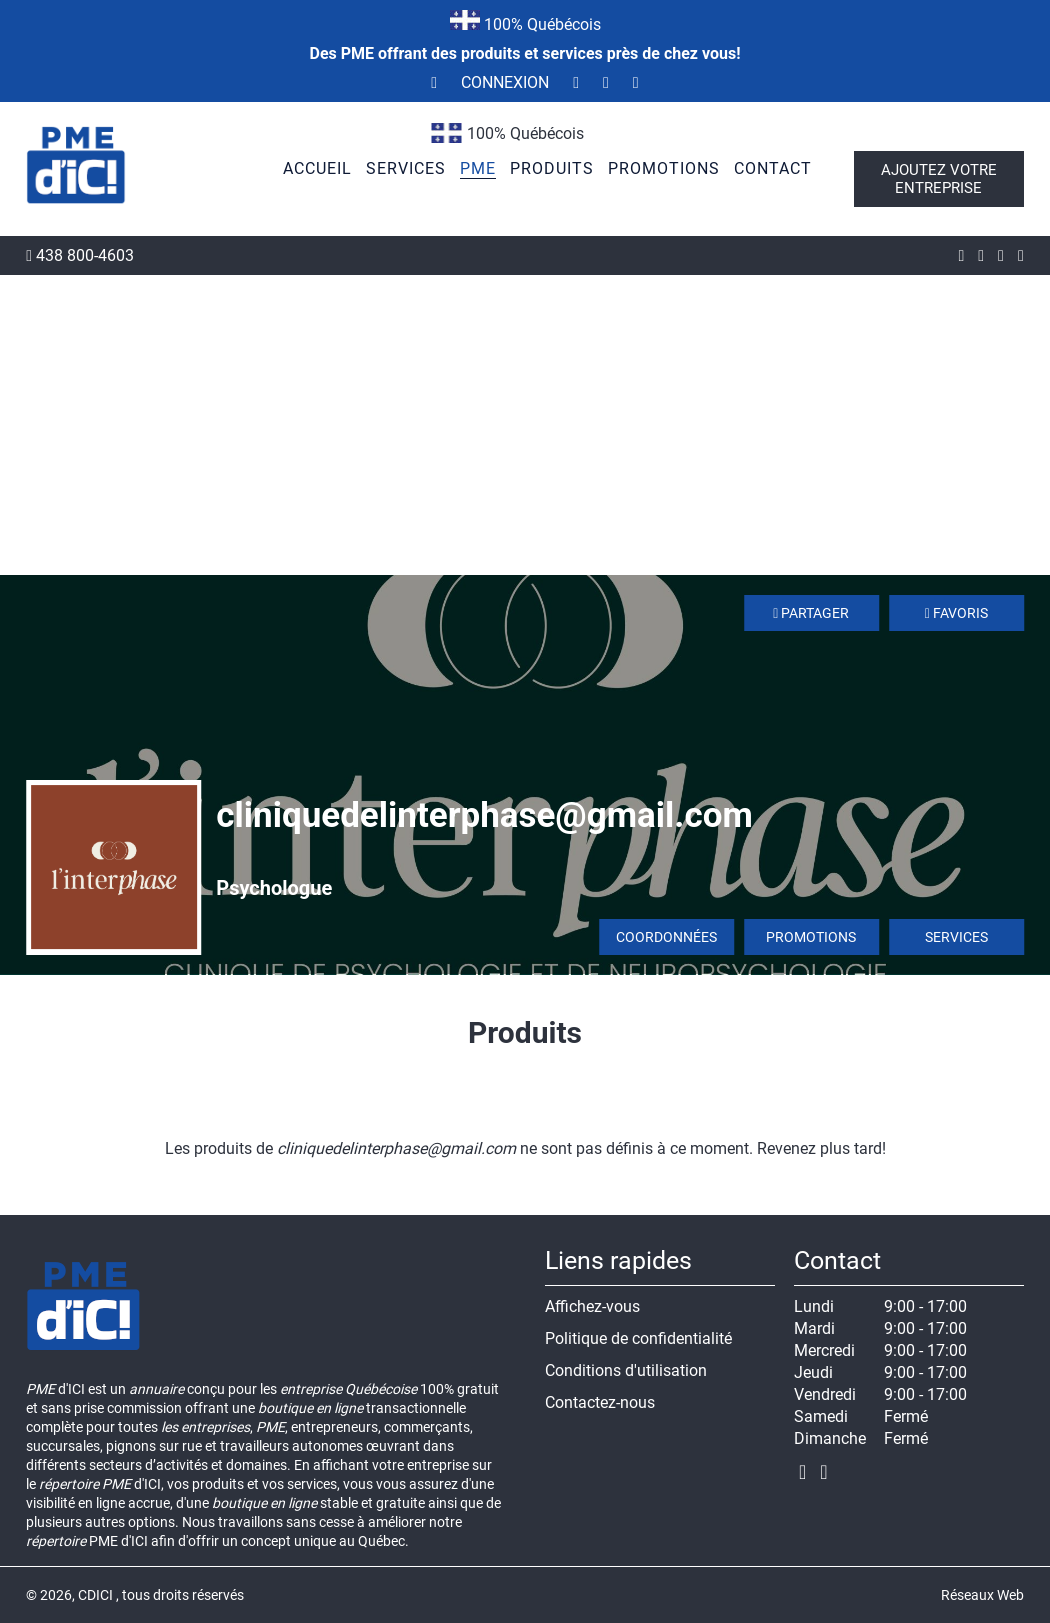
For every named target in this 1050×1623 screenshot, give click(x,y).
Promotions (811, 937)
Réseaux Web (982, 1595)
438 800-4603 (80, 255)
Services (956, 937)
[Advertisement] (525, 425)
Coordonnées (666, 937)
